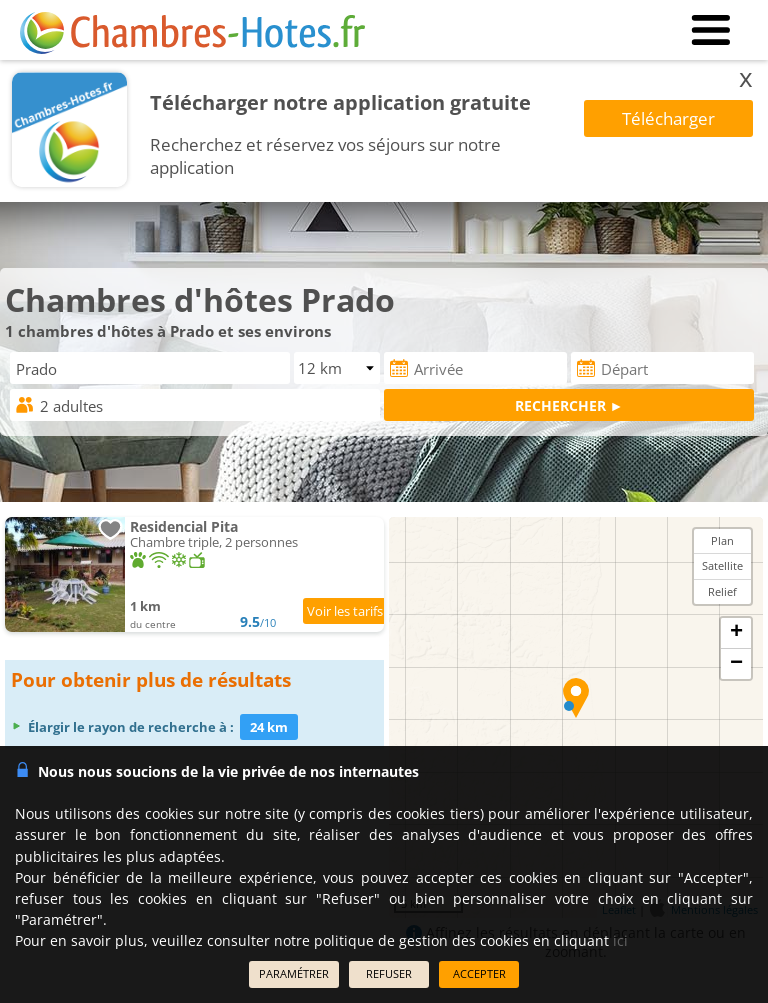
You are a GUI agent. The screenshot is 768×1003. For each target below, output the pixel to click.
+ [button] (736, 633)
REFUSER (389, 973)
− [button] (736, 664)
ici (620, 940)
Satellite (722, 565)
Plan (722, 540)
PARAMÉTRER (294, 973)
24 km (269, 727)
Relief (722, 591)
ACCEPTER (479, 973)
